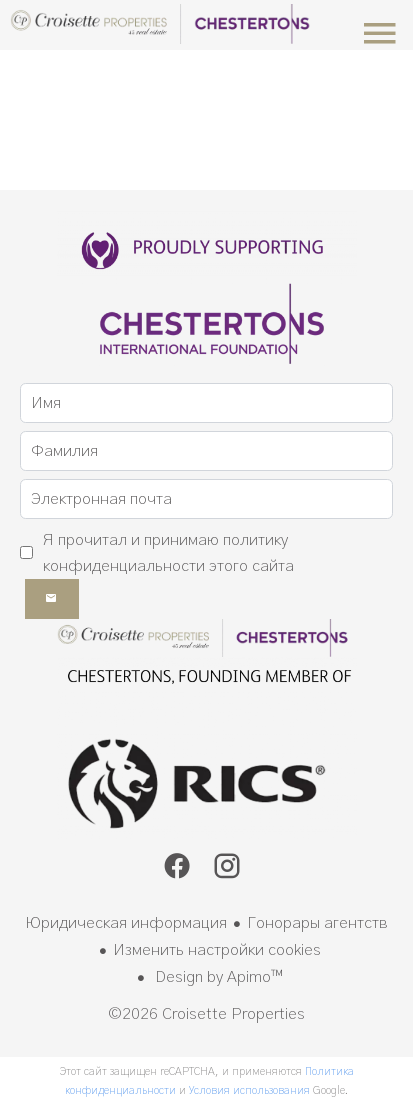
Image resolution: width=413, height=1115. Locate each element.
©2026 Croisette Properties (206, 1014)
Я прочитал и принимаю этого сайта (168, 553)
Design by (217, 977)
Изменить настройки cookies (217, 950)
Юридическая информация (126, 923)
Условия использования (249, 1090)
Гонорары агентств (317, 923)
